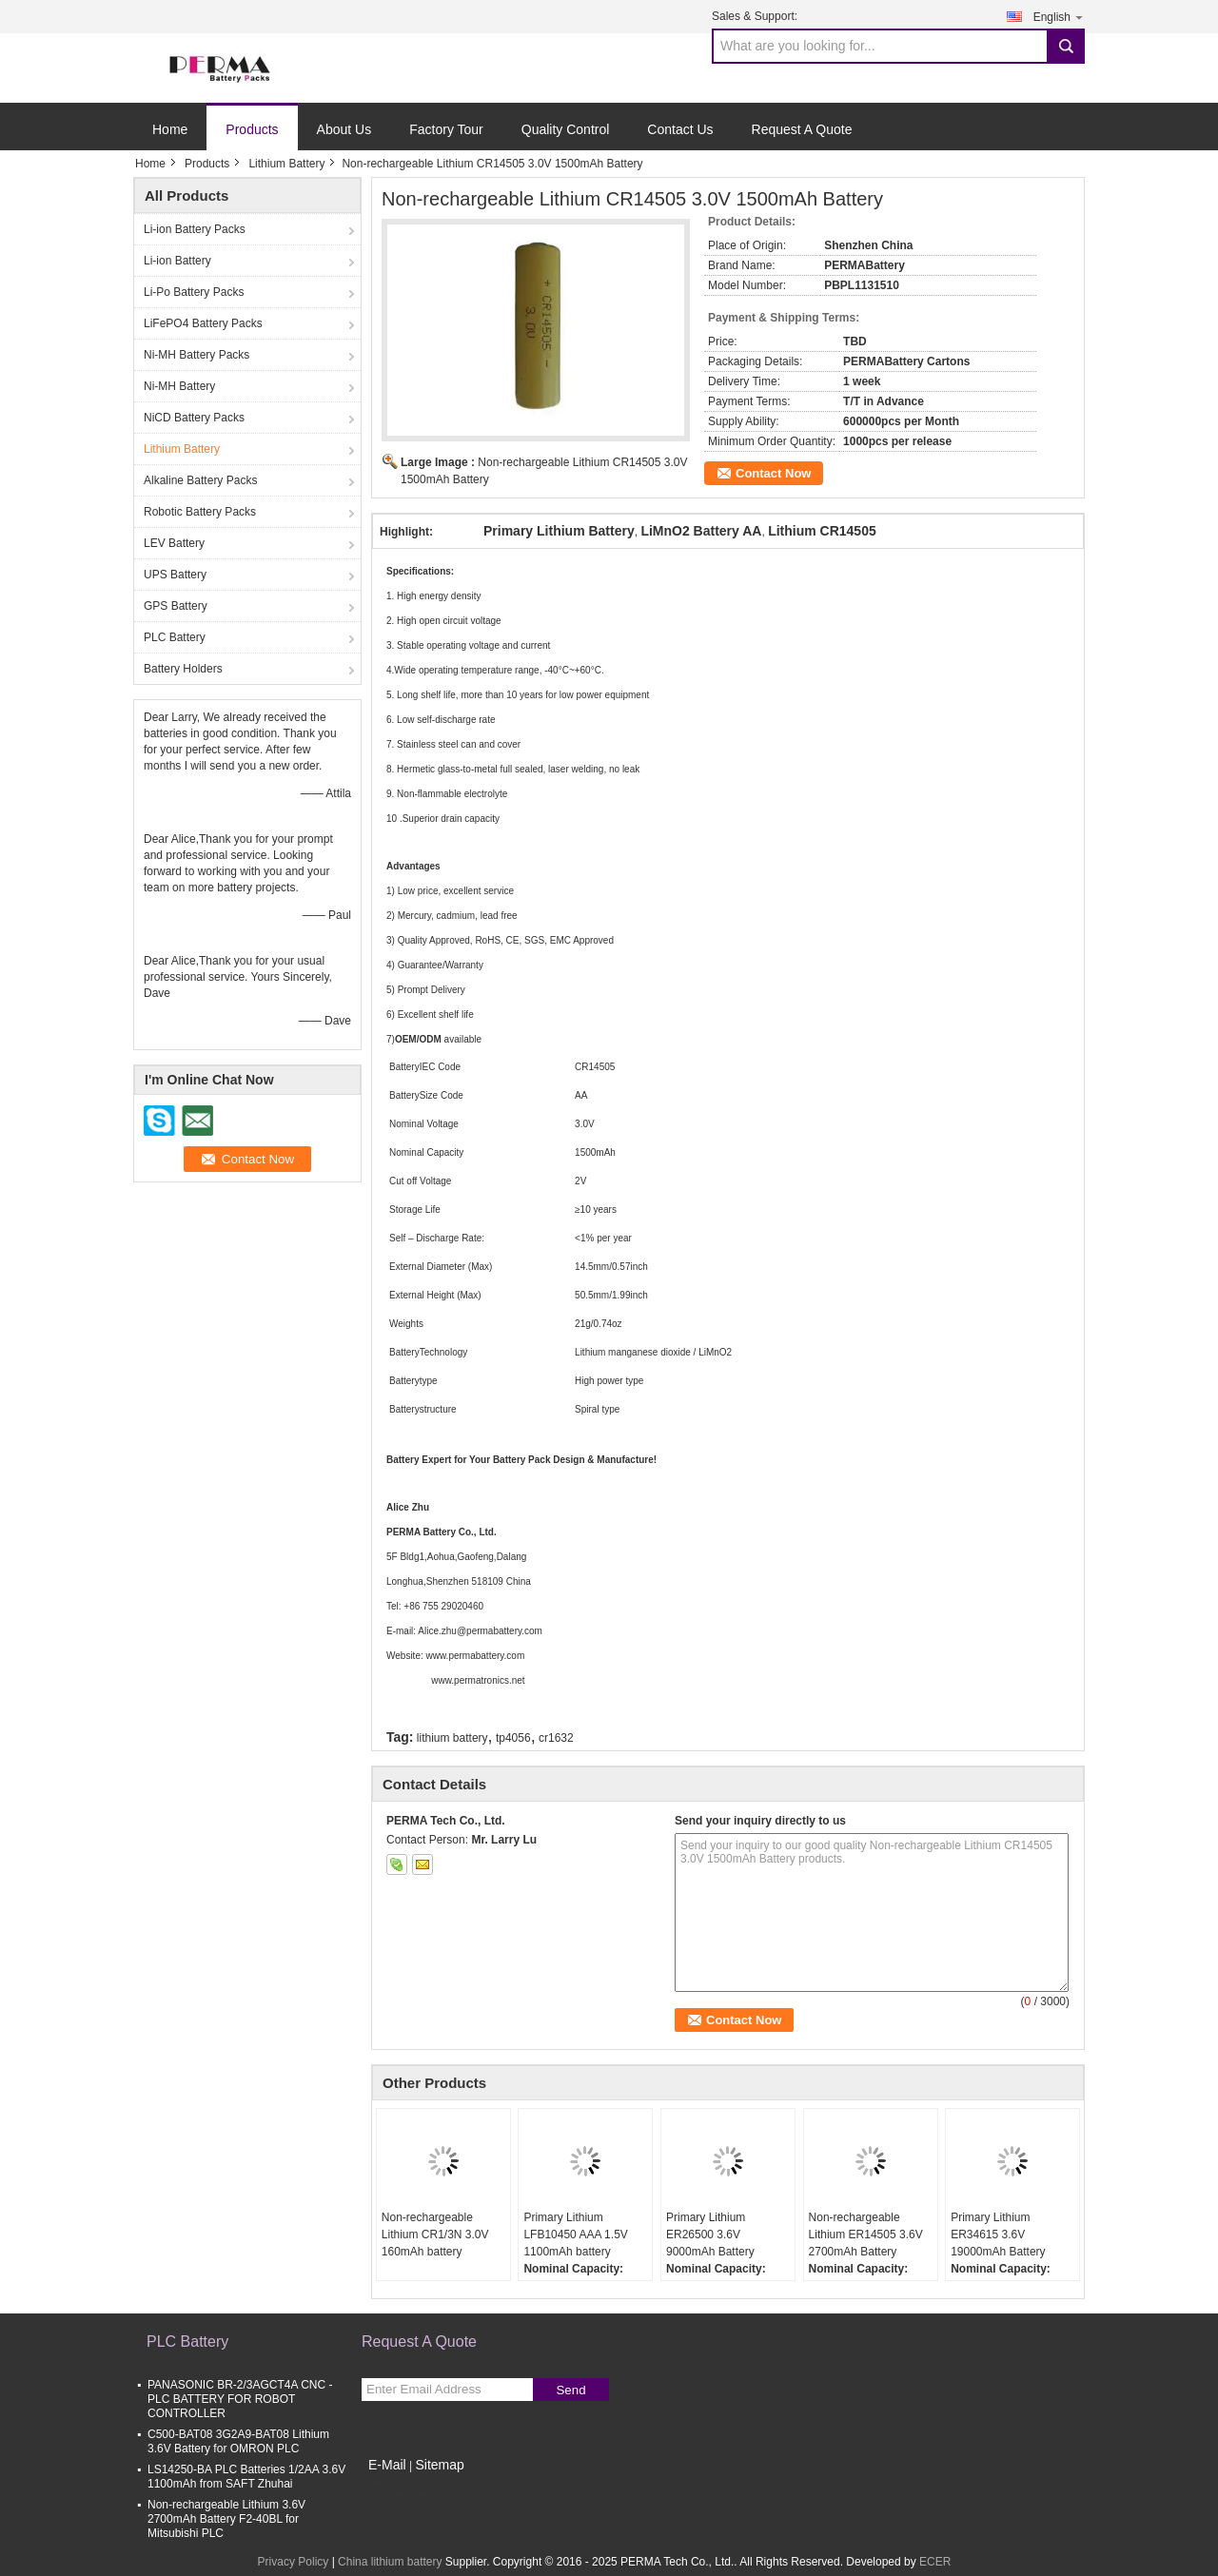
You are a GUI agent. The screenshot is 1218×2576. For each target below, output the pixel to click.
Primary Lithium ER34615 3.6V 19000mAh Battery (998, 2234)
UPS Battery (175, 574)
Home (169, 129)
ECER (935, 2561)
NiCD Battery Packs (194, 417)
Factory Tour (446, 129)
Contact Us (680, 129)
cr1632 (556, 1738)
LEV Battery (174, 543)
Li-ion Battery (177, 260)
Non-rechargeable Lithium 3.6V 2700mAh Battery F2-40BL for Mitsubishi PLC (226, 2519)
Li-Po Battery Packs (194, 292)
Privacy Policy (293, 2561)
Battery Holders (183, 668)
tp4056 (513, 1738)
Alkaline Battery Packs (200, 480)
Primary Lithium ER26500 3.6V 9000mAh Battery (710, 2234)
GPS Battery (175, 606)
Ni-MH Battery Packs (196, 354)
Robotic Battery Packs (200, 511)
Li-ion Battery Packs (195, 229)
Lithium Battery (286, 163)
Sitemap (439, 2464)
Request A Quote (802, 129)
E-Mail (387, 2464)
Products (252, 129)
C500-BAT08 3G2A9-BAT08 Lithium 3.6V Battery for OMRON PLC (238, 2441)
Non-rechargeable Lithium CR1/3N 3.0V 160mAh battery (435, 2234)
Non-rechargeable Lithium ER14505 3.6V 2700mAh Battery (866, 2234)
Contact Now (773, 473)
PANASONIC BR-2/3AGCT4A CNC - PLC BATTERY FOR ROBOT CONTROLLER (239, 2399)
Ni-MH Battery (179, 386)
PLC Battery (175, 637)
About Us (344, 129)
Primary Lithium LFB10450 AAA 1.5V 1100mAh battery (575, 2234)
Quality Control (565, 129)
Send (570, 2390)
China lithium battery (390, 2561)
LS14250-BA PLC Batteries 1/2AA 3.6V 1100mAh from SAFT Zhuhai (246, 2476)
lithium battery (452, 1738)
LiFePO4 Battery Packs (203, 323)
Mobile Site (395, 2488)
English (1059, 17)
